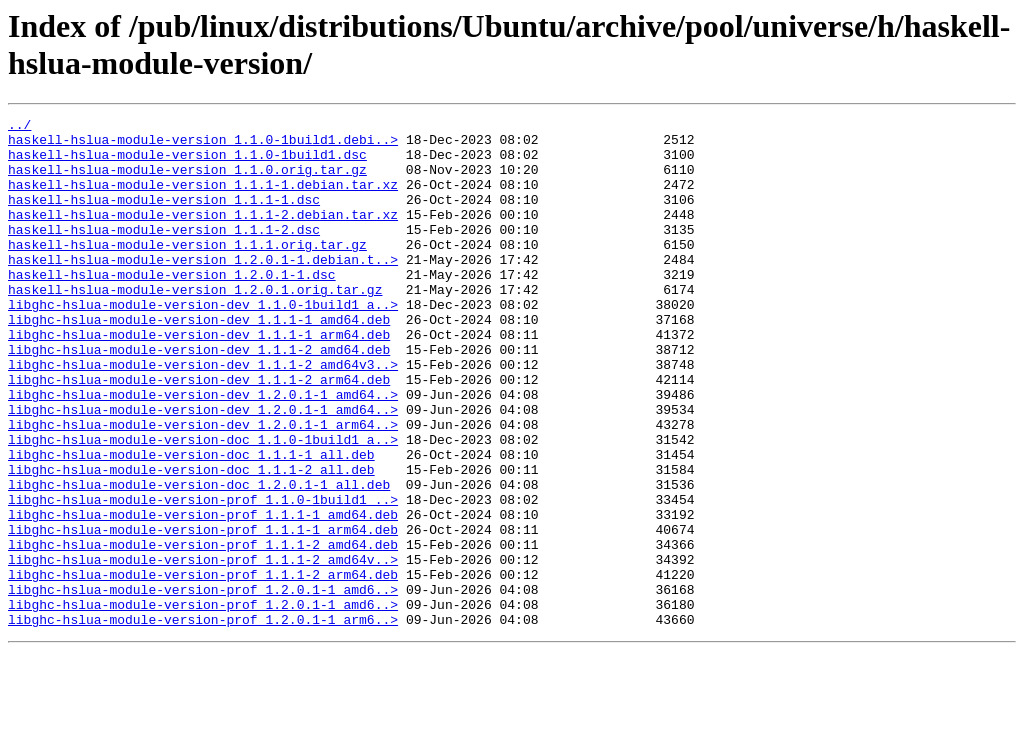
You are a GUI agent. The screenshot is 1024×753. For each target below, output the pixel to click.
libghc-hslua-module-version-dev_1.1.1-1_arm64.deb (199, 379)
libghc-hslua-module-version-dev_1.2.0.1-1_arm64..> (203, 487)
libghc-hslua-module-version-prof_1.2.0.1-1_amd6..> (203, 685)
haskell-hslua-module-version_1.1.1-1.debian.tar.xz (203, 199)
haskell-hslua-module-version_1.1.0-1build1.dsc (187, 163)
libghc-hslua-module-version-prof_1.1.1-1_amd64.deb (203, 595)
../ (19, 127)
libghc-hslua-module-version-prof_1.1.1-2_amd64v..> (203, 649)
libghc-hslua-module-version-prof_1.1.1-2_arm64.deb (203, 667)
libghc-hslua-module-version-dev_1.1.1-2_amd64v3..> (203, 415)
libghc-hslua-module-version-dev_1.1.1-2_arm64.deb (199, 433)
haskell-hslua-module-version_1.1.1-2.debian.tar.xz (203, 235)
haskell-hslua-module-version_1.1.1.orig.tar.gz (187, 271)
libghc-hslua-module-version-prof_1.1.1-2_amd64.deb (203, 631)
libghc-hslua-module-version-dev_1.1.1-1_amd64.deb (199, 361)
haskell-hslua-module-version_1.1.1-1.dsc (164, 217)
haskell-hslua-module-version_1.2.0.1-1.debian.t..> (203, 289)
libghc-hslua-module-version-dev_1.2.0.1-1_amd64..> (203, 451)
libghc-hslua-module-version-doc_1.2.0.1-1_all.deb (199, 559)
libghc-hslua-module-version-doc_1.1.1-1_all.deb (191, 523)
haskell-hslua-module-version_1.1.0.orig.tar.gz (187, 181)
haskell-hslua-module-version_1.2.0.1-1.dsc (172, 307)
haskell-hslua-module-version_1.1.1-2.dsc (164, 253)
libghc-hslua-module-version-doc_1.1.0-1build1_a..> (203, 505)
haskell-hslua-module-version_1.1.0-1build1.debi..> (203, 145)
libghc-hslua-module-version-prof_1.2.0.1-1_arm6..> (203, 721)
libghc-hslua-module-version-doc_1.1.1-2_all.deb (191, 541)
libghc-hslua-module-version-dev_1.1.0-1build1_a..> (203, 343)
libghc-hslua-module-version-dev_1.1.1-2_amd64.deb (199, 397)
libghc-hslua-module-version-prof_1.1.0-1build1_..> (203, 577)
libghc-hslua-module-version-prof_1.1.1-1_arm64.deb (203, 613)
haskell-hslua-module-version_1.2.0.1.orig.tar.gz (195, 325)
